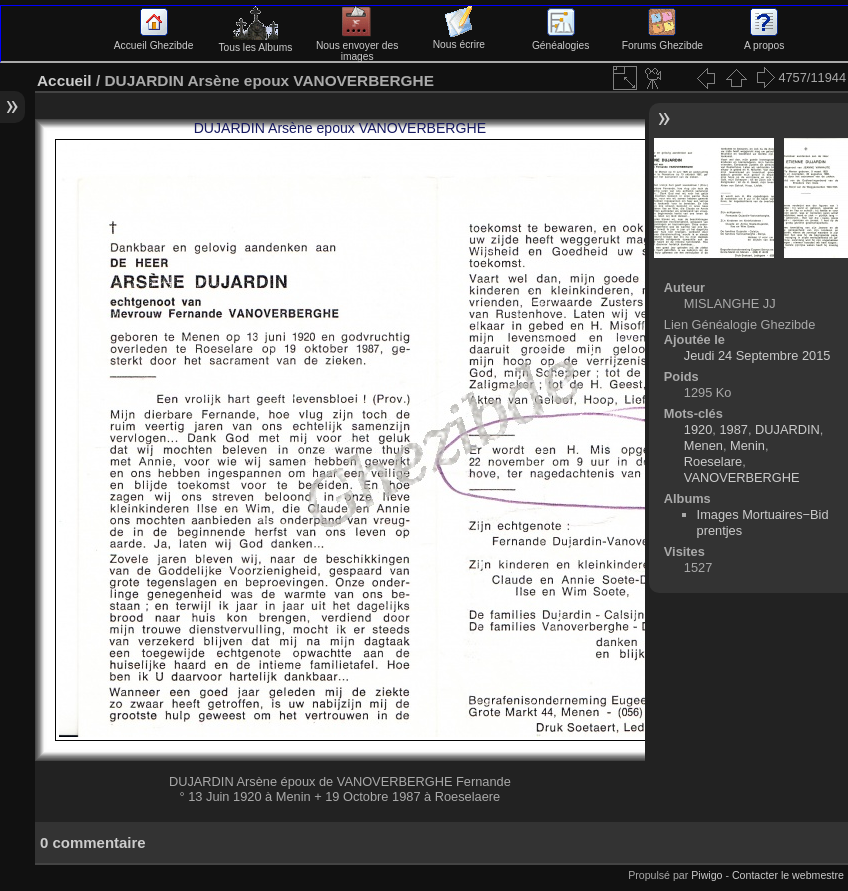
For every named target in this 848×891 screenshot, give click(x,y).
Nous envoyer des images (357, 45)
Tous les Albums (255, 42)
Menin (747, 445)
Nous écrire (459, 39)
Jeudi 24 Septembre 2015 (757, 355)
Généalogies (560, 40)
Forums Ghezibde (662, 40)
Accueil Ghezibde (154, 40)
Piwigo (706, 875)
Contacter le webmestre (788, 875)
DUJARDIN (787, 429)
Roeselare (713, 461)
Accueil (64, 80)
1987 (733, 429)
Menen (703, 445)
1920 (698, 429)
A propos (764, 40)
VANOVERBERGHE (742, 477)
